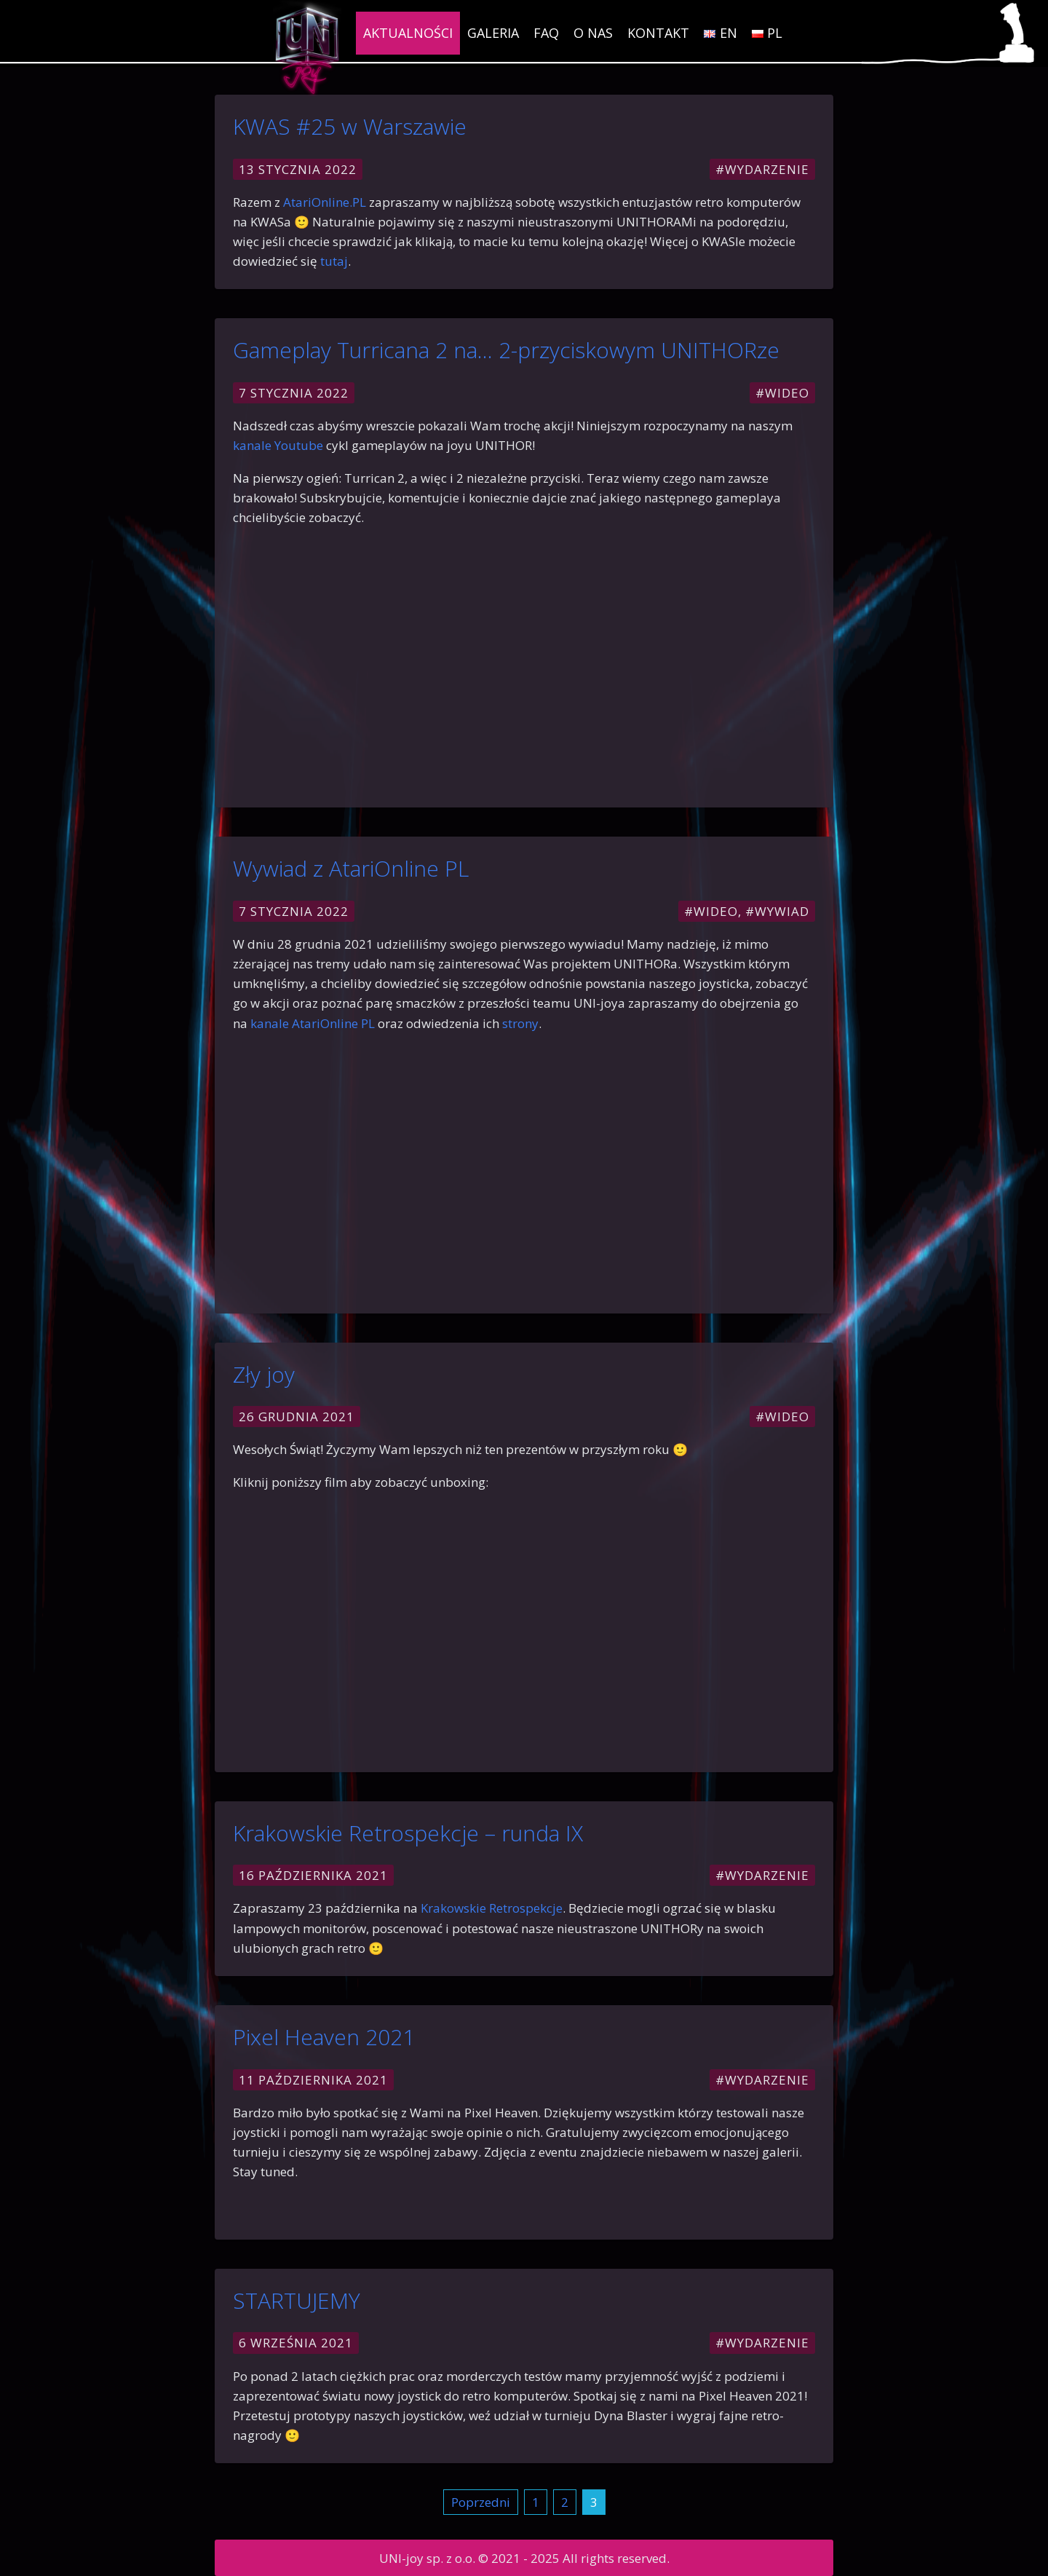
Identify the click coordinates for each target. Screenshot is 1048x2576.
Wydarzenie (767, 169)
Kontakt (658, 33)
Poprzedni (480, 2502)
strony (520, 1023)
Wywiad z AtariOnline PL (351, 868)
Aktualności (408, 33)
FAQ (546, 33)
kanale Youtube (278, 445)
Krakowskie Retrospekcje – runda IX (408, 1833)
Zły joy (264, 1374)
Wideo (787, 392)
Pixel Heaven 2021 (324, 2037)
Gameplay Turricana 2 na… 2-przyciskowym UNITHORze (506, 350)
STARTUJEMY (296, 2300)
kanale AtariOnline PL (312, 1023)
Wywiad (782, 911)
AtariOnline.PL (323, 202)
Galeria (493, 33)
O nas (593, 33)
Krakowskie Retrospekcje (492, 1908)
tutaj (334, 261)
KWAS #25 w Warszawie (350, 126)
